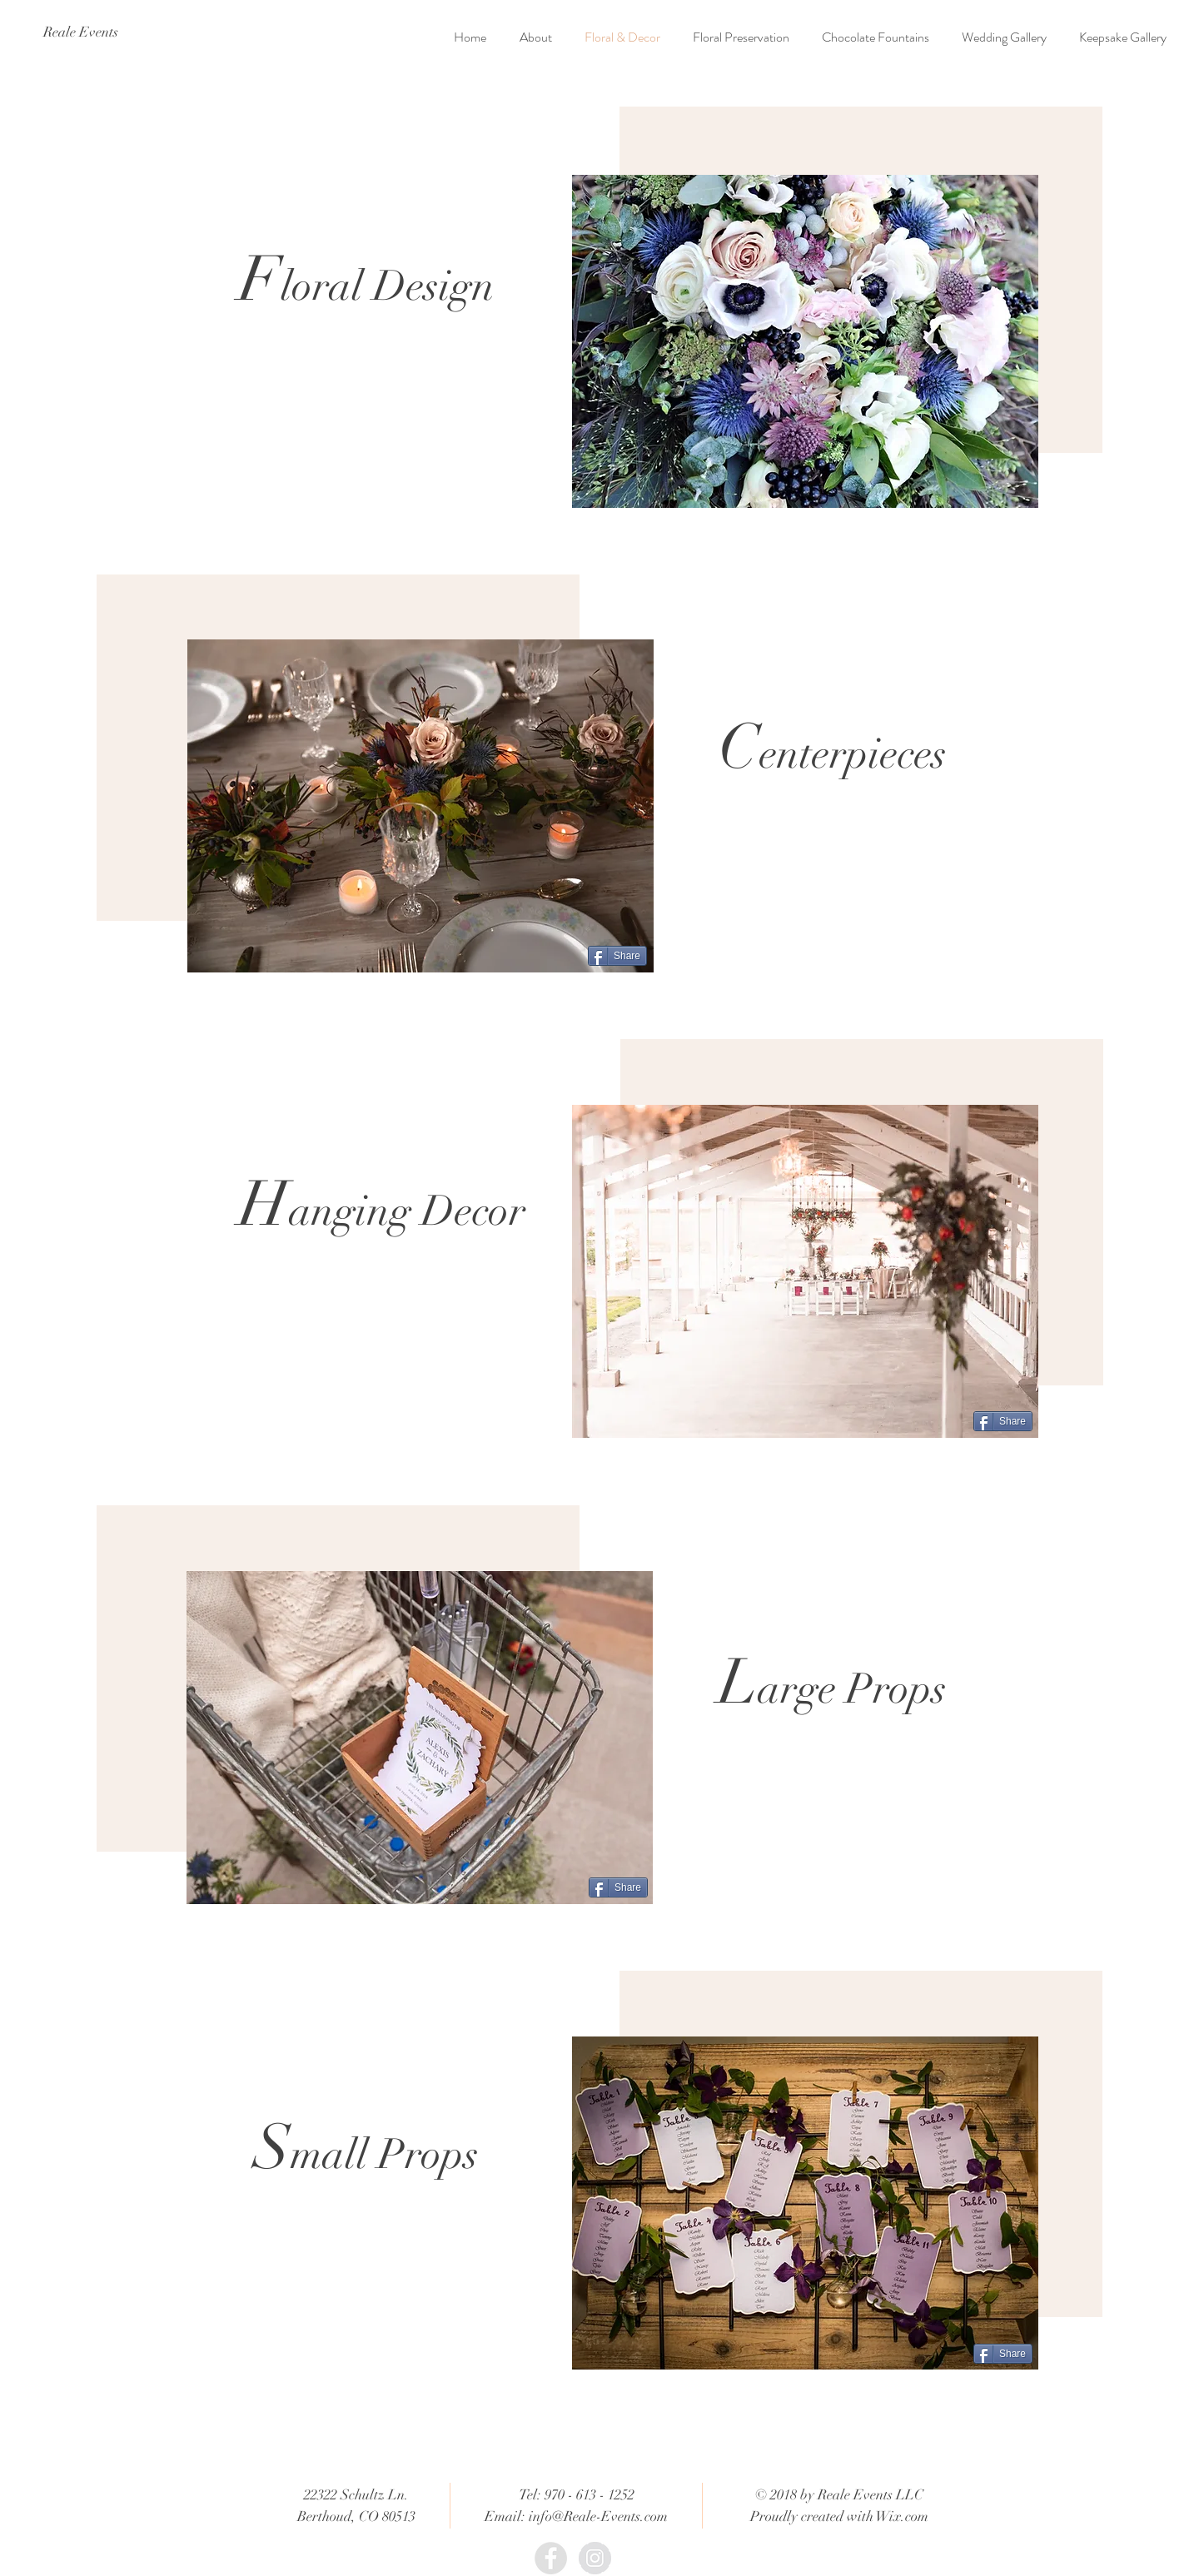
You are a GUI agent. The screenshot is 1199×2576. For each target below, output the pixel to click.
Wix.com (902, 2516)
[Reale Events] (81, 32)
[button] (805, 341)
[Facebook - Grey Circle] (551, 2558)
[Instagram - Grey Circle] (595, 2558)
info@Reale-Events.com (598, 2516)
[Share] (617, 956)
